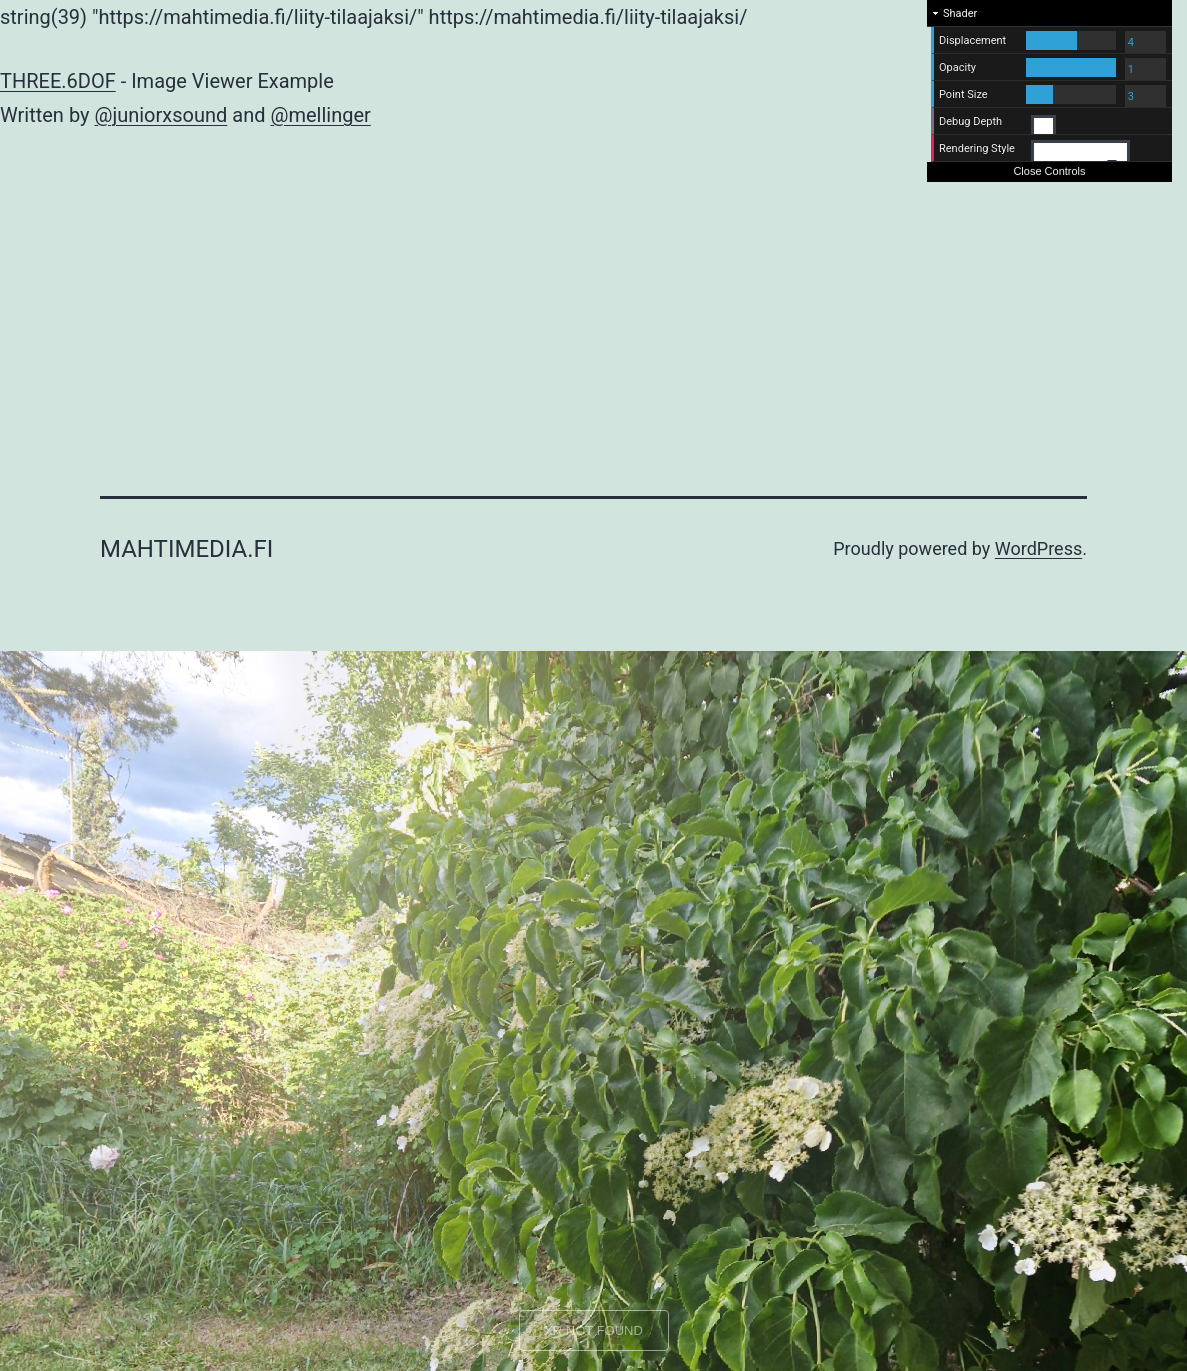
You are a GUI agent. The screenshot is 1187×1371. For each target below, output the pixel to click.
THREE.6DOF (58, 81)
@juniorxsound (160, 115)
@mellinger (320, 115)
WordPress (1038, 548)
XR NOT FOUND (593, 1330)
